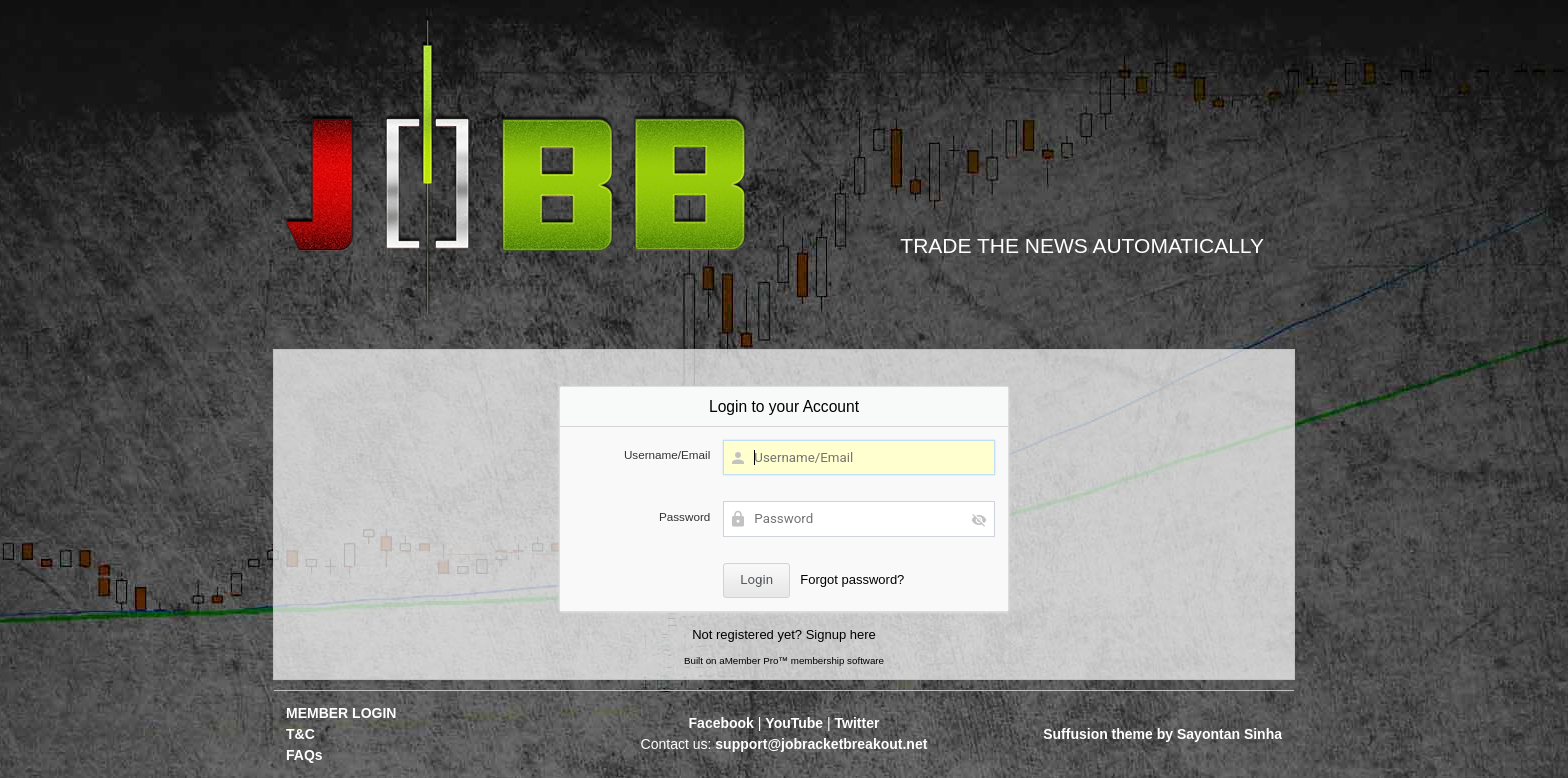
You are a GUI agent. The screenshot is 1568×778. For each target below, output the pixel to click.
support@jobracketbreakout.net (821, 744)
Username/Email (667, 454)
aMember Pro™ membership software (801, 660)
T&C (300, 734)
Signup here (841, 634)
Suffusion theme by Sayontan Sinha (1162, 734)
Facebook (721, 723)
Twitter (857, 723)
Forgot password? (852, 579)
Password (684, 516)
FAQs (304, 755)
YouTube (794, 723)
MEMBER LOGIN (341, 713)
